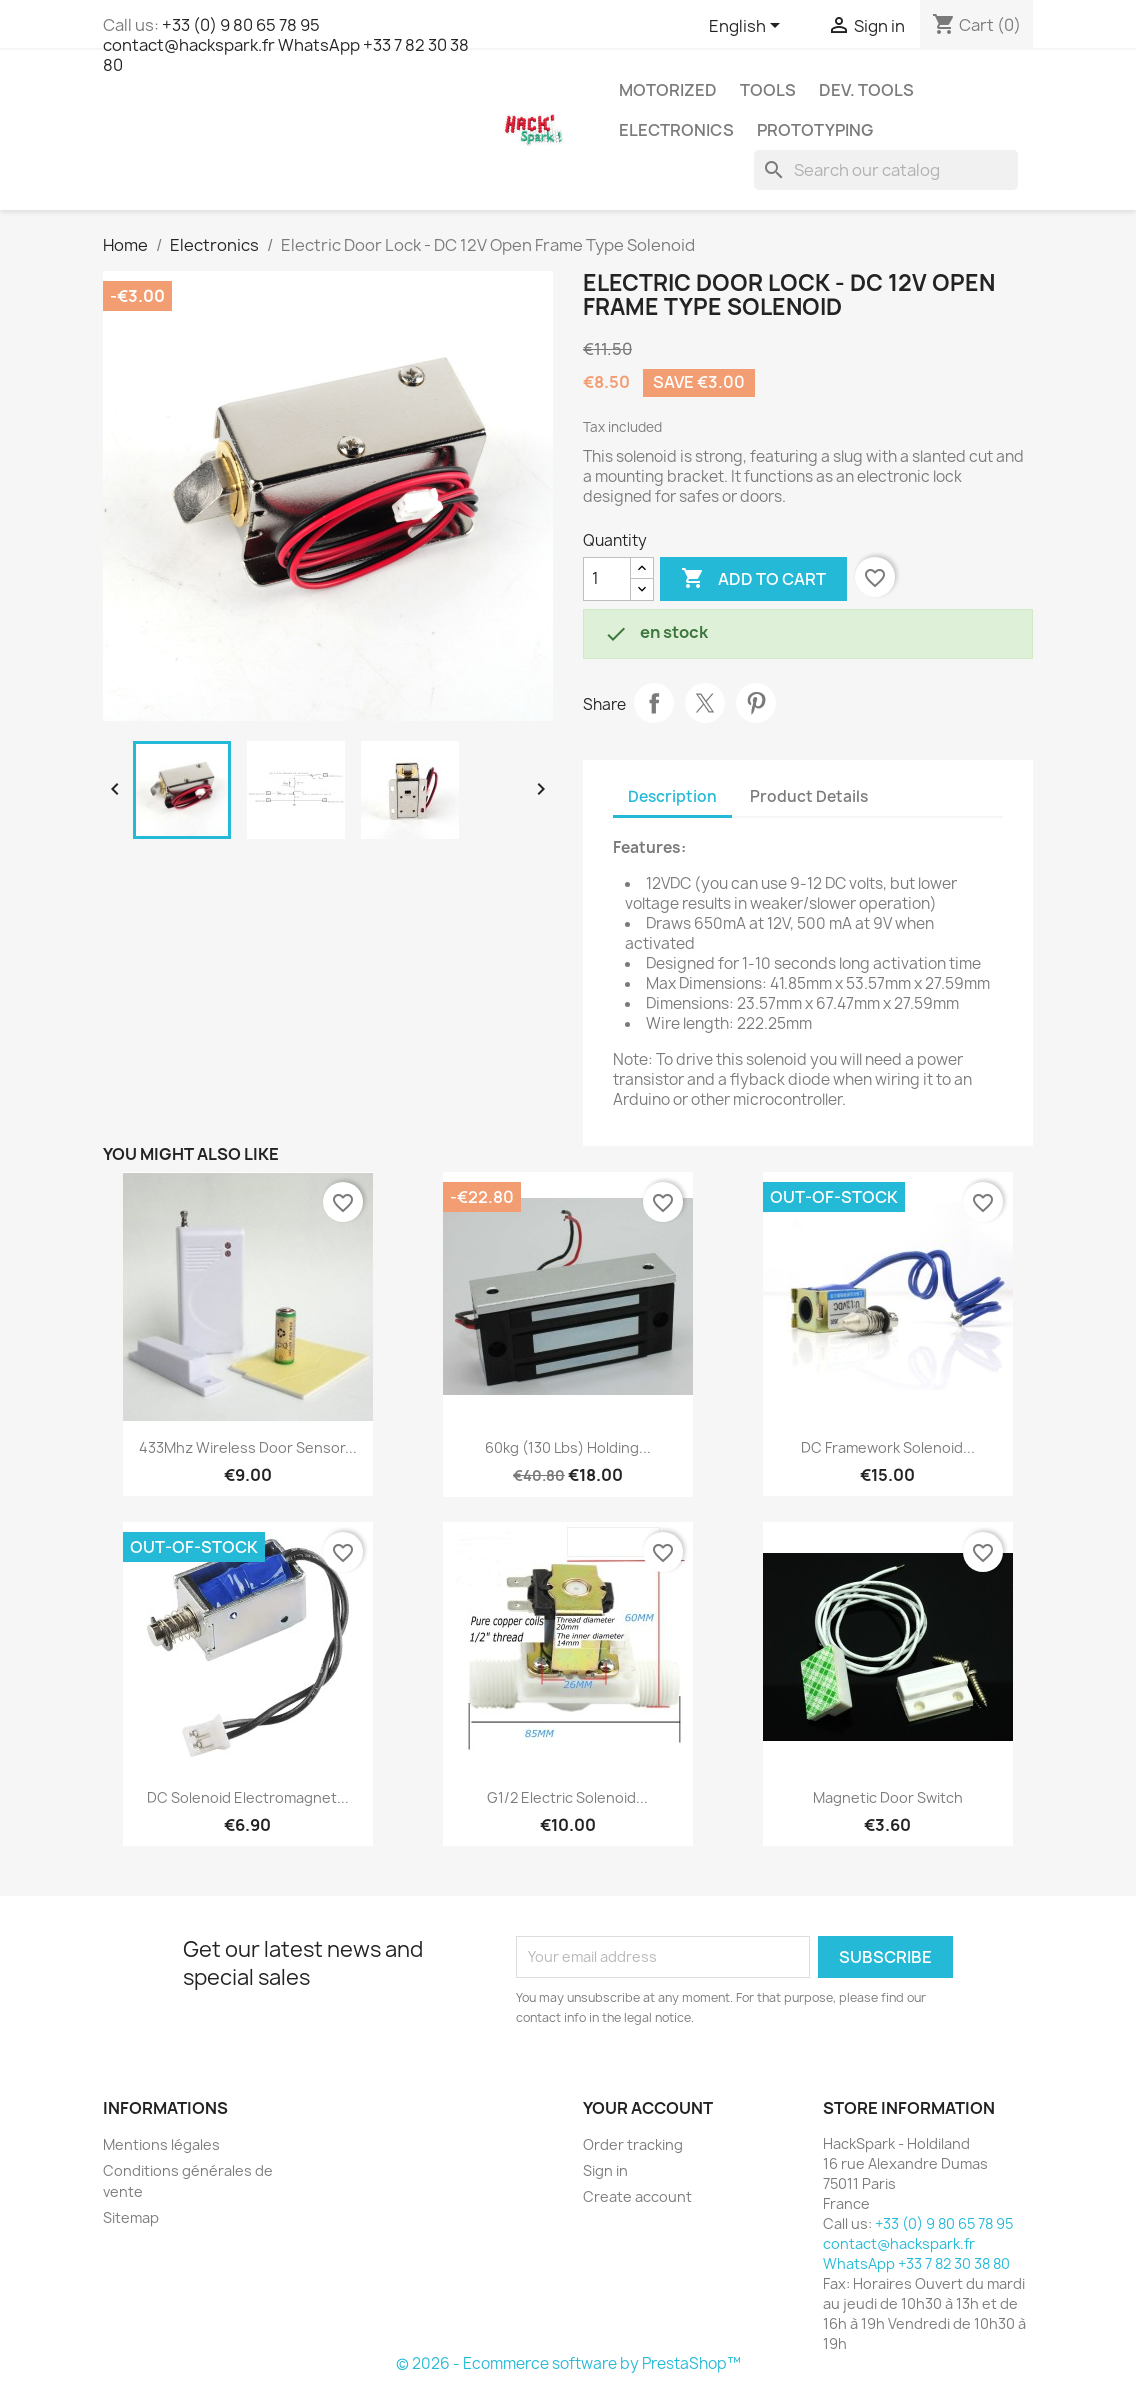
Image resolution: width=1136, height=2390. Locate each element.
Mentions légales (161, 2144)
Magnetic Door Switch (888, 1797)
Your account (648, 2108)
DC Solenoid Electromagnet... (248, 1797)
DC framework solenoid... (888, 1447)
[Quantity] (607, 579)
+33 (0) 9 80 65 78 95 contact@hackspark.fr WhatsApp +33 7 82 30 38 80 (286, 45)
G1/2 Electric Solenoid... (567, 1797)
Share (654, 703)
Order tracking (633, 2144)
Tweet (705, 703)
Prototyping (815, 130)
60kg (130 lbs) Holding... (568, 1447)
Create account (637, 2196)
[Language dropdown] (748, 27)
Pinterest (756, 703)
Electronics (676, 130)
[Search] (886, 170)
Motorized (668, 90)
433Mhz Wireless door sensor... (248, 1447)
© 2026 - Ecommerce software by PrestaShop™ (568, 2363)
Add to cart (753, 579)
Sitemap (131, 2217)
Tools (768, 90)
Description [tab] (672, 796)
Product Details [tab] (809, 796)
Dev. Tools (866, 90)
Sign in (605, 2170)
